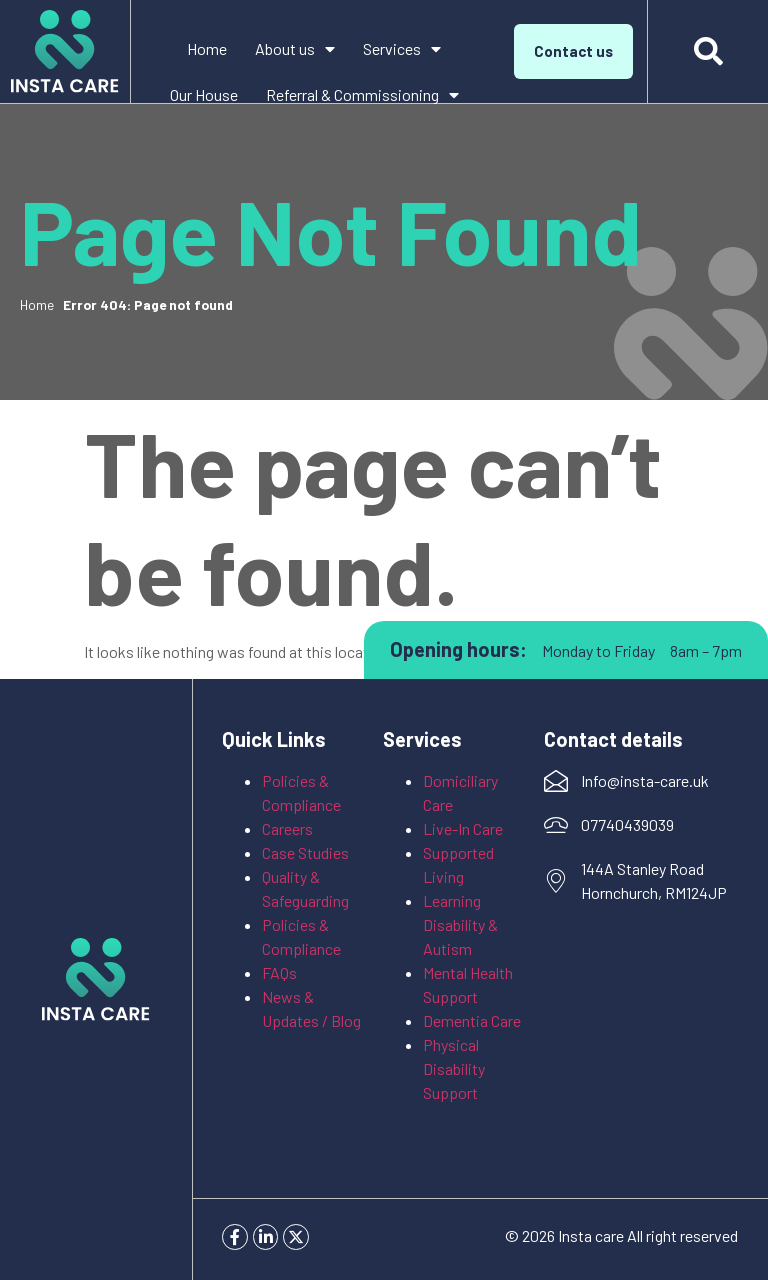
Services (402, 49)
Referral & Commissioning (362, 95)
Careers (287, 828)
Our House (204, 94)
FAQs (279, 972)
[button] (708, 52)
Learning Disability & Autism (460, 924)
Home (207, 48)
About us (295, 49)
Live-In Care (463, 828)
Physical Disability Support (455, 1068)
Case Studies (305, 852)
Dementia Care (472, 1020)
